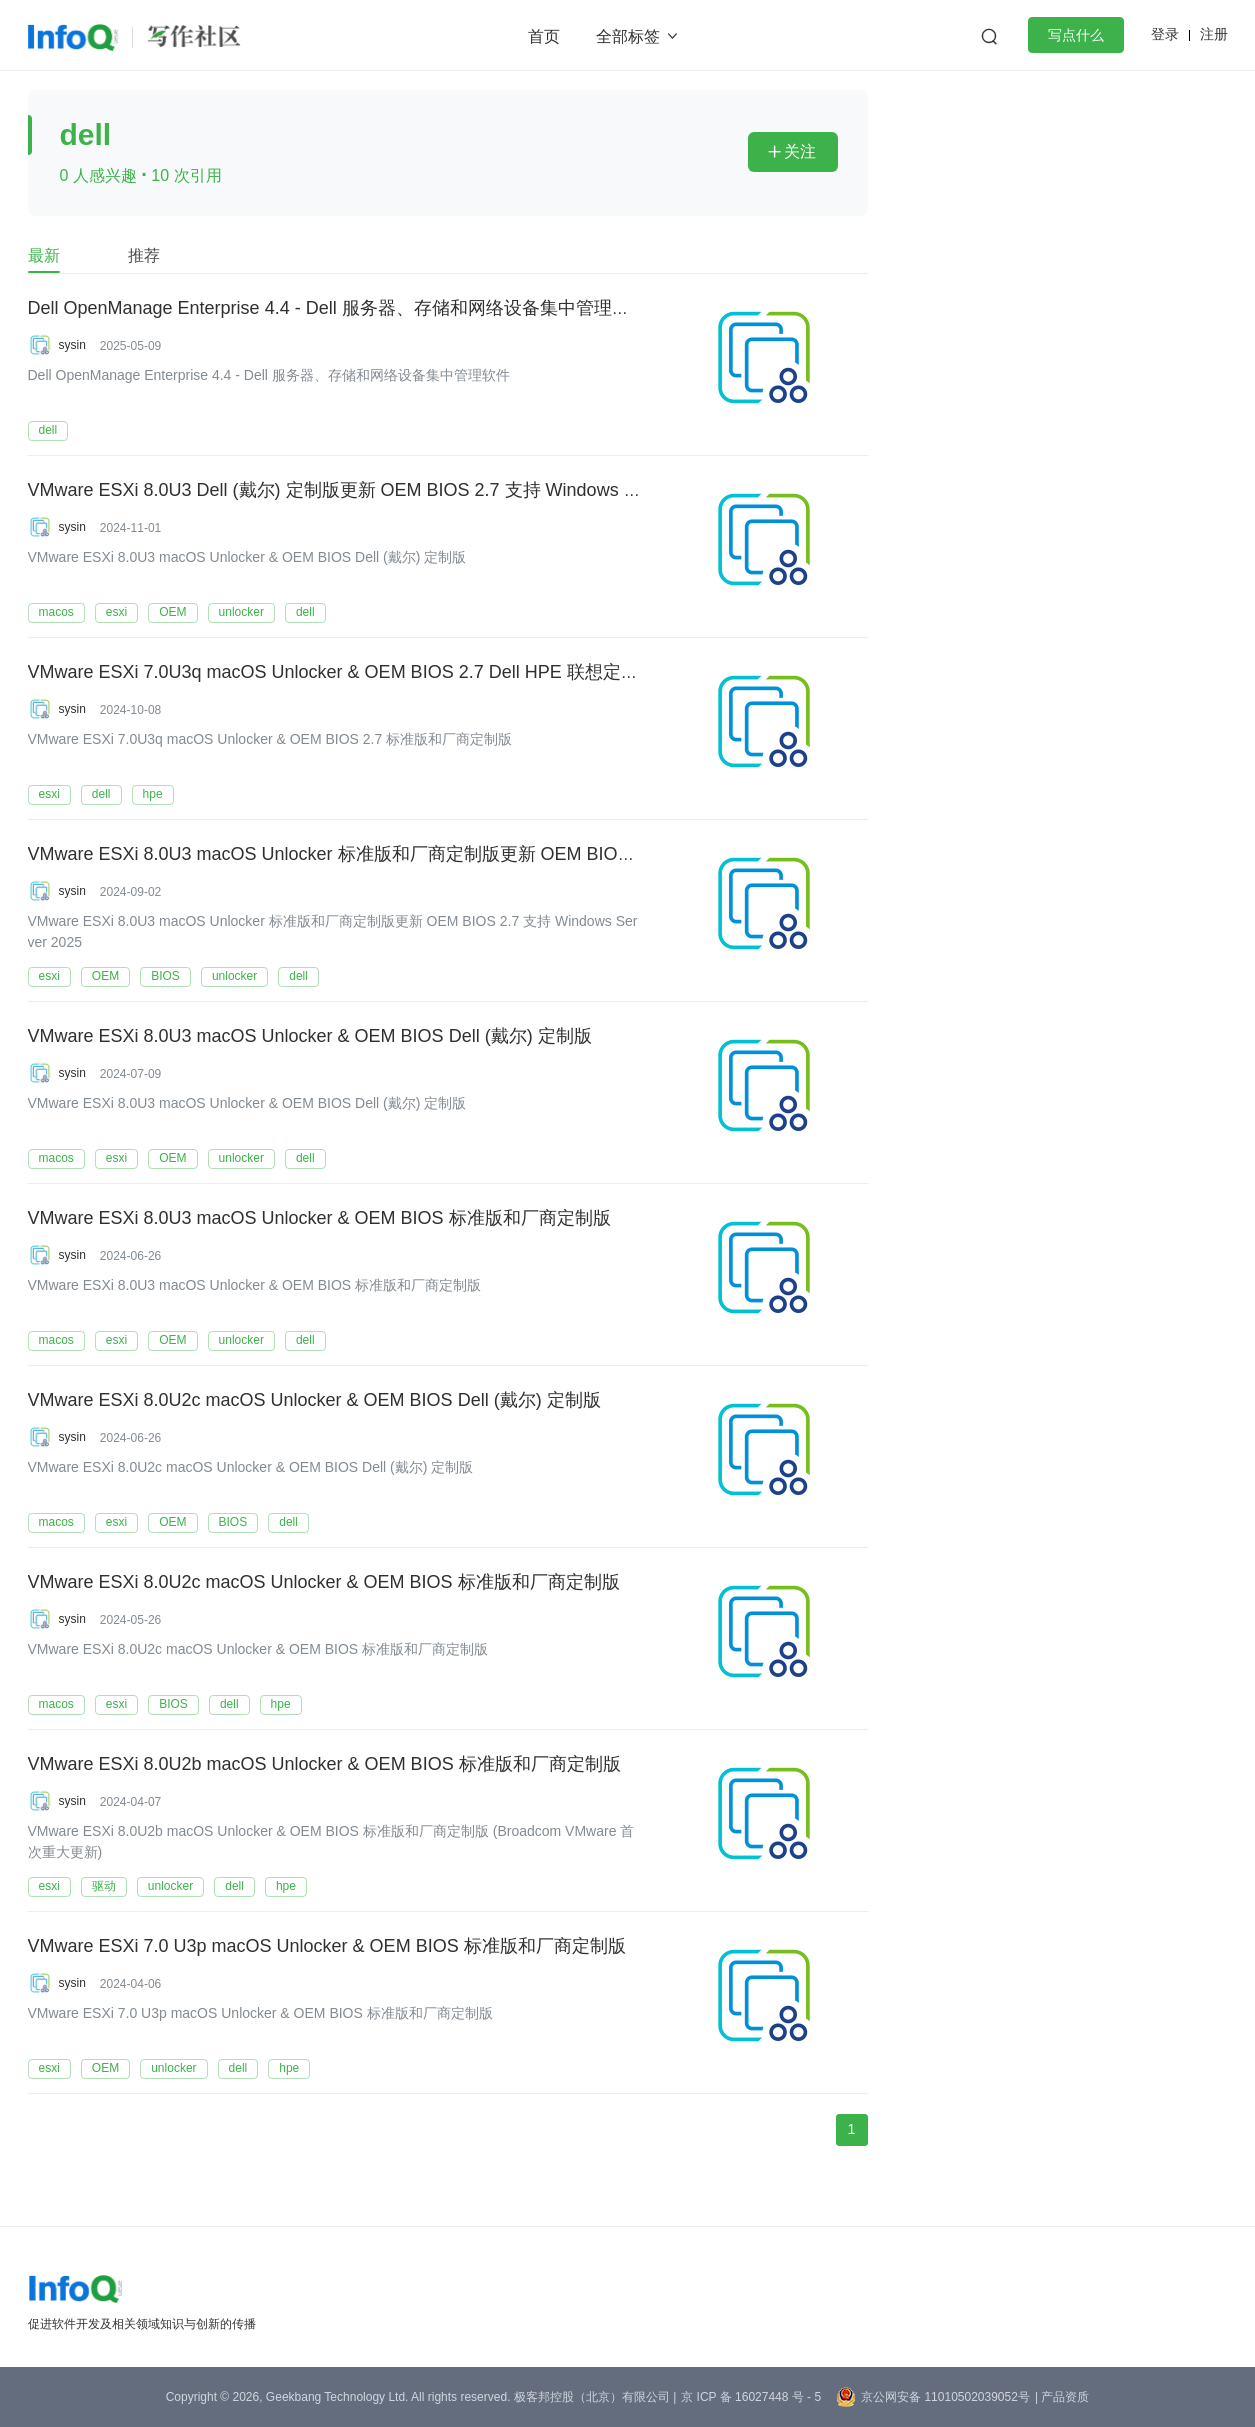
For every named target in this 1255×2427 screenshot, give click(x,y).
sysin (72, 345)
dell (48, 430)
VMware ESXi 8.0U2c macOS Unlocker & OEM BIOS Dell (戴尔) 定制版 (314, 1401)
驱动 (104, 1886)
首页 (544, 36)
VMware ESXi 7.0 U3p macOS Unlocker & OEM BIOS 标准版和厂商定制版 (327, 1947)
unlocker (241, 612)
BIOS (165, 976)
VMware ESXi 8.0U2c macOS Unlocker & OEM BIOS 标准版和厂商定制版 (324, 1583)
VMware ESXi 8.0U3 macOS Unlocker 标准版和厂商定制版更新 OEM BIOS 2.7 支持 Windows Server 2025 (455, 855)
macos (56, 612)
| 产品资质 (1062, 2397)
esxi (116, 612)
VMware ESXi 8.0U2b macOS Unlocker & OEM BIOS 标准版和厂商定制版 (324, 1765)
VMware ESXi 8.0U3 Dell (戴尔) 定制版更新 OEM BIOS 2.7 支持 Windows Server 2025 (375, 491)
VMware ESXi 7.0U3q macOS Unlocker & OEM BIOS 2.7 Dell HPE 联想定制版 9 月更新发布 (397, 673)
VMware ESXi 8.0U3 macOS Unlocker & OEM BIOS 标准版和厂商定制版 (319, 1219)
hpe (153, 794)
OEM (172, 612)
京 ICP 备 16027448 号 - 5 (751, 2397)
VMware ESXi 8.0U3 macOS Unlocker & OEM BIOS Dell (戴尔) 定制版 (310, 1037)
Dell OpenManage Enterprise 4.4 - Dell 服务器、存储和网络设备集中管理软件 (338, 309)
